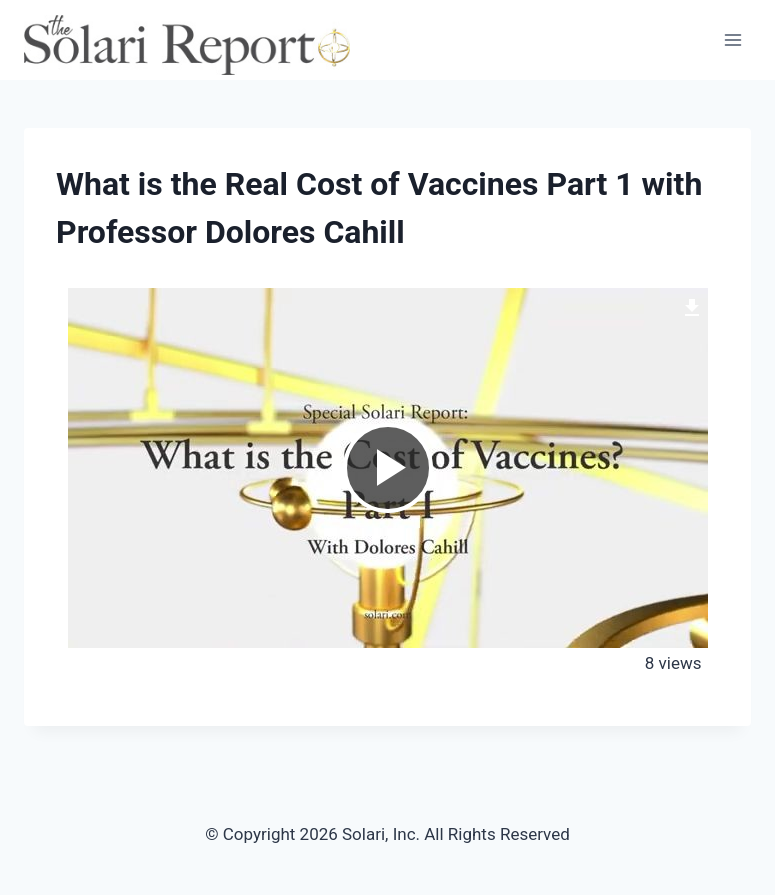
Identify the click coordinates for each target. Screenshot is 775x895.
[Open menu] (732, 39)
